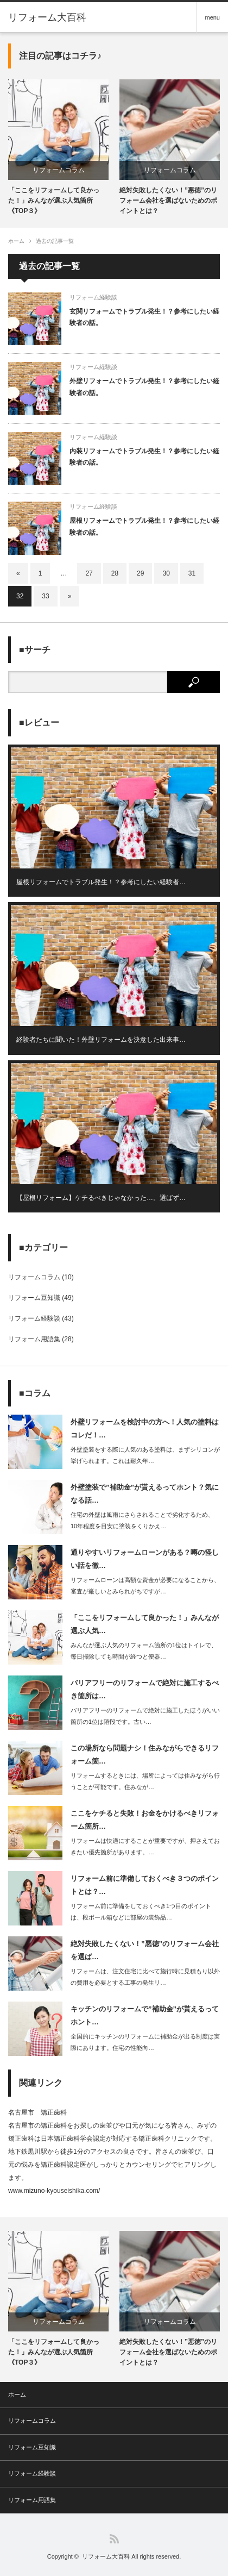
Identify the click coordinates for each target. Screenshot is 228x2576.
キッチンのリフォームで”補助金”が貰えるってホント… (145, 2015)
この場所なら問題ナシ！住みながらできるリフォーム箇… (145, 1754)
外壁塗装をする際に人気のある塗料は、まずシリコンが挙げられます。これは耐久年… (145, 1455)
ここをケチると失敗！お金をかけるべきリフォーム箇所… (145, 1819)
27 (88, 573)
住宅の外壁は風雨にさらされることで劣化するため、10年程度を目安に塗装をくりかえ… (142, 1520)
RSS (114, 2538)
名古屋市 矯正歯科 (37, 2112)
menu (212, 17)
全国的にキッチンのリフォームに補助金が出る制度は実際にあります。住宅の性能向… (145, 2042)
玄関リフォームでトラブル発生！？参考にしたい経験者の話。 (144, 317)
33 (45, 596)
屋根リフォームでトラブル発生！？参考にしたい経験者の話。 (144, 526)
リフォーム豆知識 (34, 1298)
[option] (58, 148)
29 (140, 573)
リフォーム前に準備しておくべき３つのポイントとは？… (145, 1884)
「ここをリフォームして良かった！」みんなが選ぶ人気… (145, 1624)
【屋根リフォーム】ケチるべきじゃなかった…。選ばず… (101, 1198)
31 (191, 573)
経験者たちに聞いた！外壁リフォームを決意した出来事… (101, 1039)
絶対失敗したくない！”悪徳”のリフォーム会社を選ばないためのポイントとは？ (168, 200)
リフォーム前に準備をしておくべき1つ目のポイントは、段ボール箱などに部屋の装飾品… (141, 1912)
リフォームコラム (59, 170)
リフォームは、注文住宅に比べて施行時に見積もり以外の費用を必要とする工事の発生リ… (145, 1977)
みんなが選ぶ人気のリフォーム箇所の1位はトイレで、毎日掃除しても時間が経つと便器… (144, 1651)
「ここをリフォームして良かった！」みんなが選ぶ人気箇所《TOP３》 (53, 200)
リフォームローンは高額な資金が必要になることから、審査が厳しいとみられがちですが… (145, 1586)
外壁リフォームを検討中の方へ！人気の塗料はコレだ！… (145, 1428)
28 (114, 573)
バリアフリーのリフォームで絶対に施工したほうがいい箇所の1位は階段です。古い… (145, 1716)
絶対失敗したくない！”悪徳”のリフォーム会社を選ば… (145, 1950)
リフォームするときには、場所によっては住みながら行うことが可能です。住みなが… (145, 1781)
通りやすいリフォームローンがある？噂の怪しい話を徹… (145, 1558)
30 (165, 573)
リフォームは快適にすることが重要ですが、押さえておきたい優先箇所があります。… (145, 1846)
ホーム (17, 2394)
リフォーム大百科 (47, 17)
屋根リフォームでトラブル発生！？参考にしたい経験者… (101, 882)
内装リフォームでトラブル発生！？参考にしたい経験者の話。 (144, 457)
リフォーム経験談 (93, 297)
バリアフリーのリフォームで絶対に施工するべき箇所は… (145, 1689)
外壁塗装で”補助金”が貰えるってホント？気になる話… (145, 1493)
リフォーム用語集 (34, 1339)
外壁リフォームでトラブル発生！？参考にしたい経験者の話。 (144, 387)
